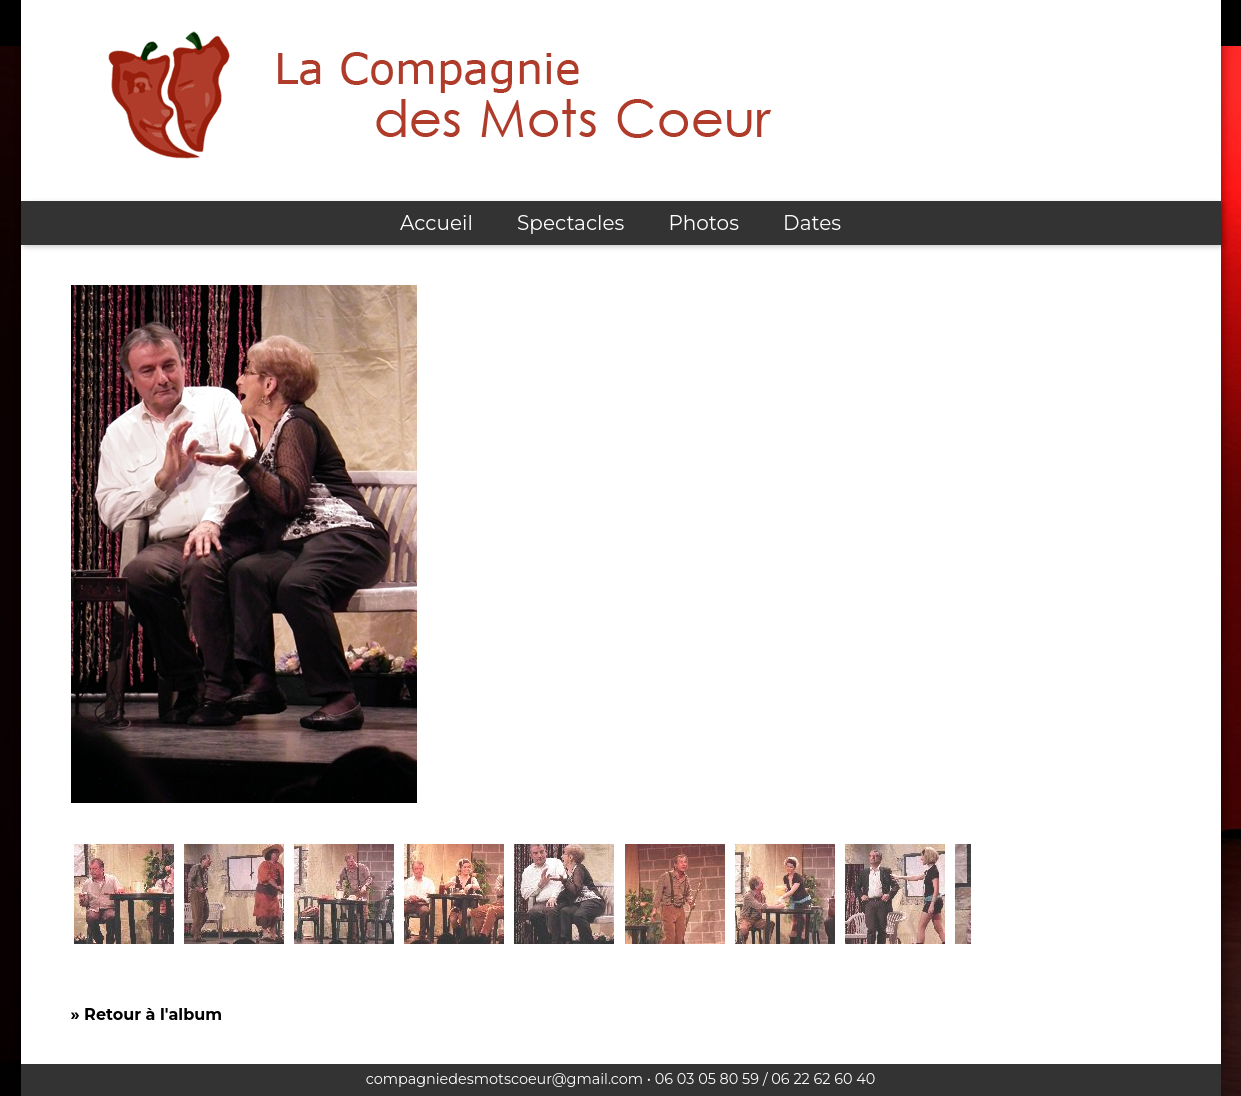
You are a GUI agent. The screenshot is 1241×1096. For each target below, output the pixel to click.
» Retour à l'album (146, 1014)
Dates (812, 223)
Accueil (436, 223)
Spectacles (570, 223)
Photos (703, 223)
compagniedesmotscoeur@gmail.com (504, 1079)
